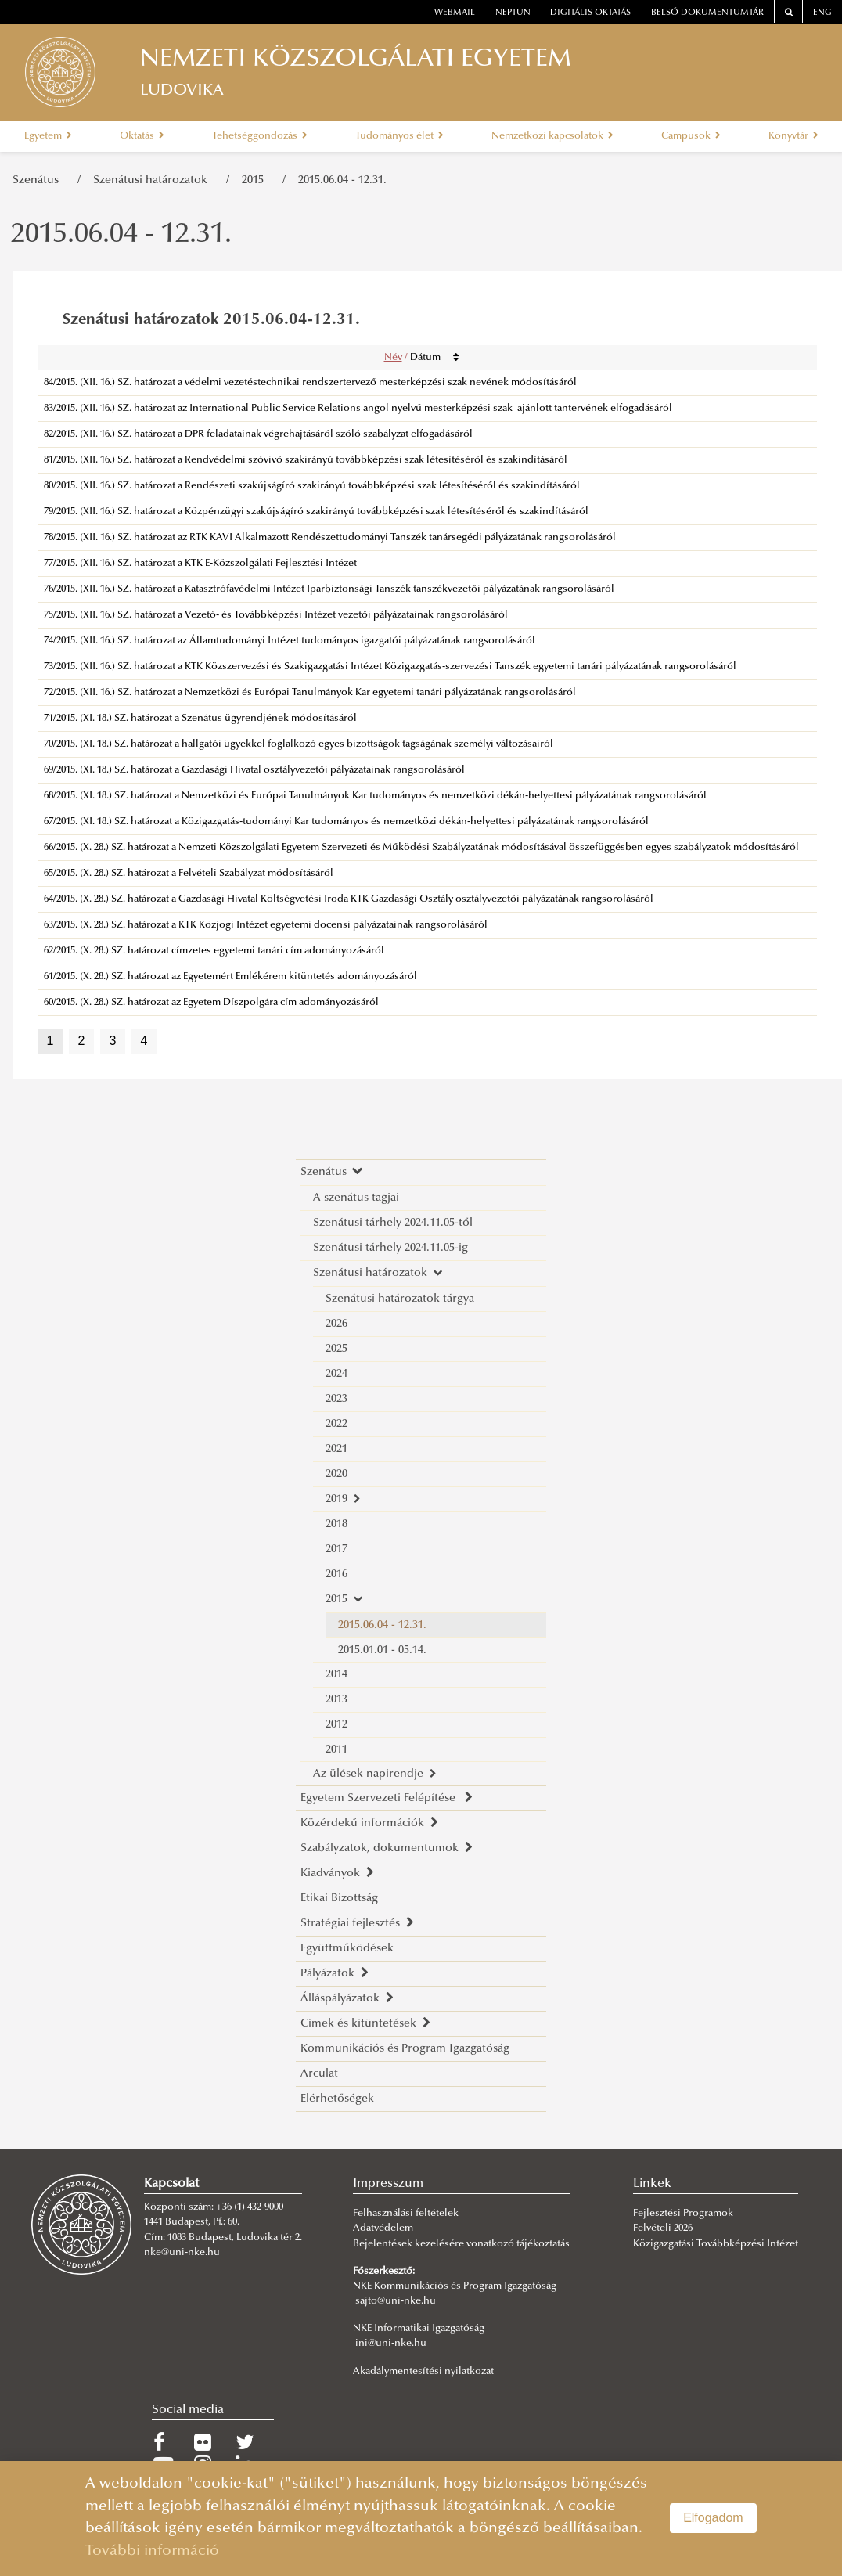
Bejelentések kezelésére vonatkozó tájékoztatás (461, 2244)
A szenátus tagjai (356, 1198)
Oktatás (142, 136)
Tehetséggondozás (260, 136)
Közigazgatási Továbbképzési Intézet (715, 2244)
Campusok (691, 136)
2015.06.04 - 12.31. (342, 180)
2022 (336, 1424)
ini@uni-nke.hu (390, 2343)
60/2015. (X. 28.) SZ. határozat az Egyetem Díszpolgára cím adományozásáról (211, 1002)
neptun (513, 13)
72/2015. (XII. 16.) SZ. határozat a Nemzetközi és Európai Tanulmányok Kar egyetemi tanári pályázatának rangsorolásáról (310, 692)
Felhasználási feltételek (406, 2213)
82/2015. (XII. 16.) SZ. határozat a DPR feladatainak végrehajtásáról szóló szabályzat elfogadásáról (258, 434)
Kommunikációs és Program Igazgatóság (404, 2049)
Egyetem (48, 136)
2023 (336, 1399)
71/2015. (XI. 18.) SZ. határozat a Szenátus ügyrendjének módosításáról (200, 718)
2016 (336, 1574)
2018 (336, 1524)
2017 (336, 1549)
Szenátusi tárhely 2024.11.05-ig (390, 1248)
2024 (336, 1374)
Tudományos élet (399, 136)
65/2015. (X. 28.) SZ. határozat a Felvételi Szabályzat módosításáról (188, 873)
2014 (336, 1675)
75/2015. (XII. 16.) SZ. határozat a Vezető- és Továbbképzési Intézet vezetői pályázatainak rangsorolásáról (276, 615)
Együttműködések (347, 1949)
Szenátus (39, 180)
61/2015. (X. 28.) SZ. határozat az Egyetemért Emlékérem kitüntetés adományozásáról (230, 977)
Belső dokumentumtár (707, 13)
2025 (336, 1349)
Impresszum (388, 2184)
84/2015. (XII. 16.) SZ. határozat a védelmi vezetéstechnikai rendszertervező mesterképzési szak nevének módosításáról (310, 382)
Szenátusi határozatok (153, 180)
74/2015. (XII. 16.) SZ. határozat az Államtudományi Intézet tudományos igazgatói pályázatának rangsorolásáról (289, 641)
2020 (336, 1474)
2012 (336, 1725)
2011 (336, 1750)
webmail (454, 13)
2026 (336, 1324)
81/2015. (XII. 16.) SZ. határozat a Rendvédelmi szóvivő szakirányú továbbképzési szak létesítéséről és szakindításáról (305, 460)
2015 (256, 180)
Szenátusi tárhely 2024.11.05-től (393, 1223)
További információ (152, 2551)
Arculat (319, 2074)
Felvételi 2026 (663, 2228)
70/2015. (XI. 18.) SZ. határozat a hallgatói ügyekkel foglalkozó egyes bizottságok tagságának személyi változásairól (298, 744)
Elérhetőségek (337, 2099)
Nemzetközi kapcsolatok (552, 136)
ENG (822, 13)
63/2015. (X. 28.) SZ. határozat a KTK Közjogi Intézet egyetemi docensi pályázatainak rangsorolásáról (266, 925)
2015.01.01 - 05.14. (382, 1650)
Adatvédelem (383, 2228)
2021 (336, 1449)
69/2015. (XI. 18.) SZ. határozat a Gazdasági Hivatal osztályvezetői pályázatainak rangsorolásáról (254, 770)
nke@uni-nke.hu (182, 2252)
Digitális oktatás (590, 13)
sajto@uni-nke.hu (395, 2301)
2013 (336, 1700)
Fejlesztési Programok (683, 2213)
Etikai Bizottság (339, 1898)
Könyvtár (793, 136)
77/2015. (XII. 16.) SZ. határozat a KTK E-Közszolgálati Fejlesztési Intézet (200, 563)
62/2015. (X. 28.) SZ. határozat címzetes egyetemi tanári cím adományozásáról (214, 951)
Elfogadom (713, 2517)
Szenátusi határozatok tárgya (400, 1299)
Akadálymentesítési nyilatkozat (423, 2371)
